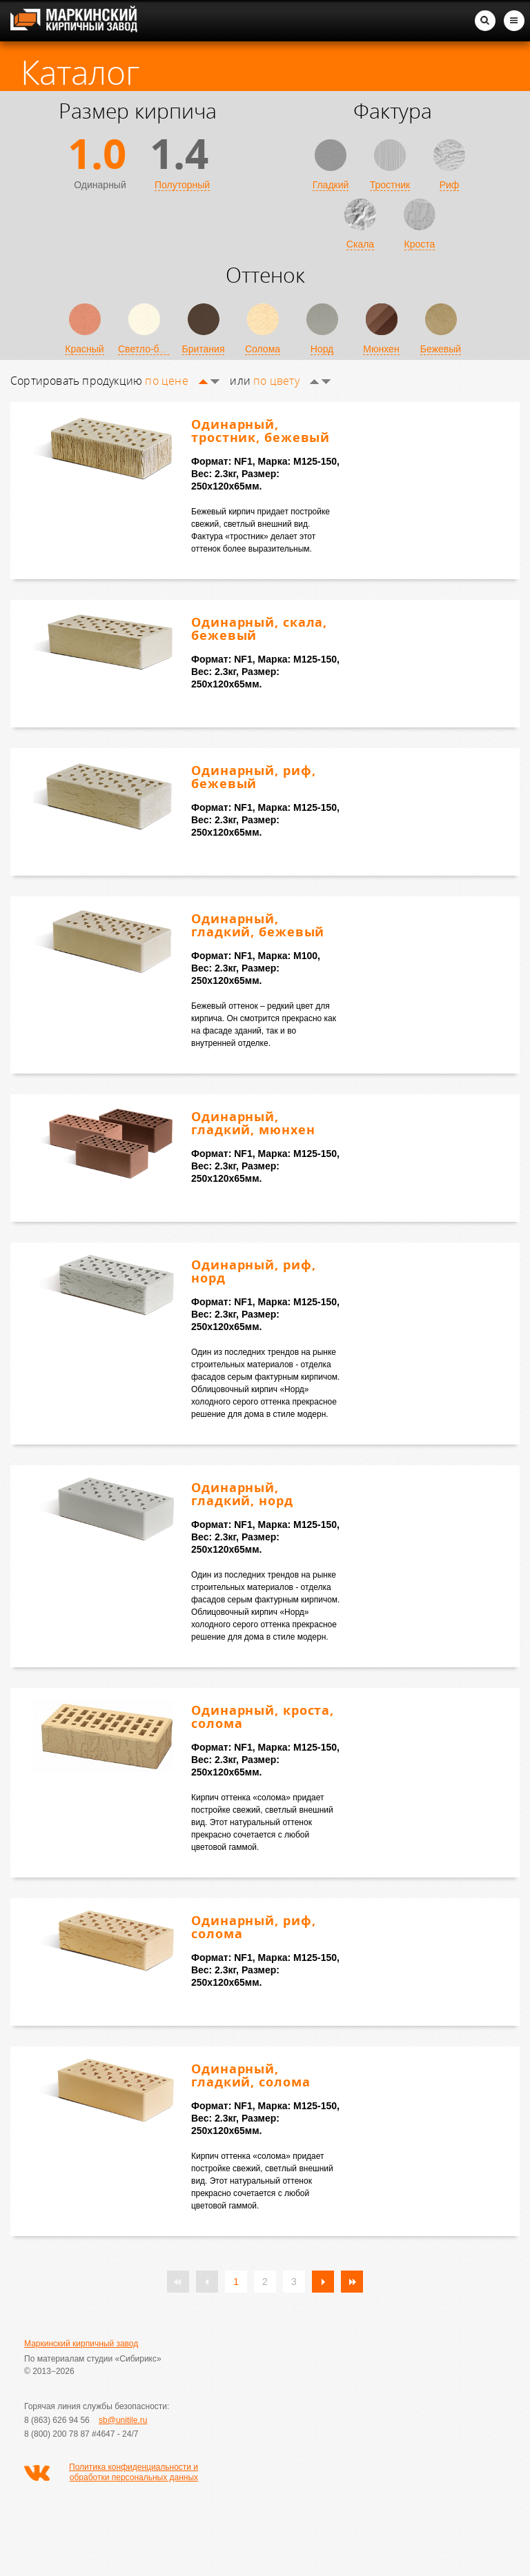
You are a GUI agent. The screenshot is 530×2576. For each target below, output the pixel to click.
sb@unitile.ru (123, 2420)
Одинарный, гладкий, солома (251, 2075)
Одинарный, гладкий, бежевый (257, 925)
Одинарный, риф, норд (253, 1271)
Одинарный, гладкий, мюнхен (253, 1123)
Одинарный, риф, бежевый (253, 777)
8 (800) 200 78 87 (57, 2434)
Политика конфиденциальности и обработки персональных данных (133, 2472)
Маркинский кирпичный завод (81, 2343)
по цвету (292, 381)
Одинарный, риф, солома (253, 1927)
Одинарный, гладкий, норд (242, 1494)
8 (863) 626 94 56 (57, 2420)
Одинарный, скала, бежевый (259, 628)
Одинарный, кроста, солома (262, 1716)
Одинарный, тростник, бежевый (260, 430)
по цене (182, 381)
